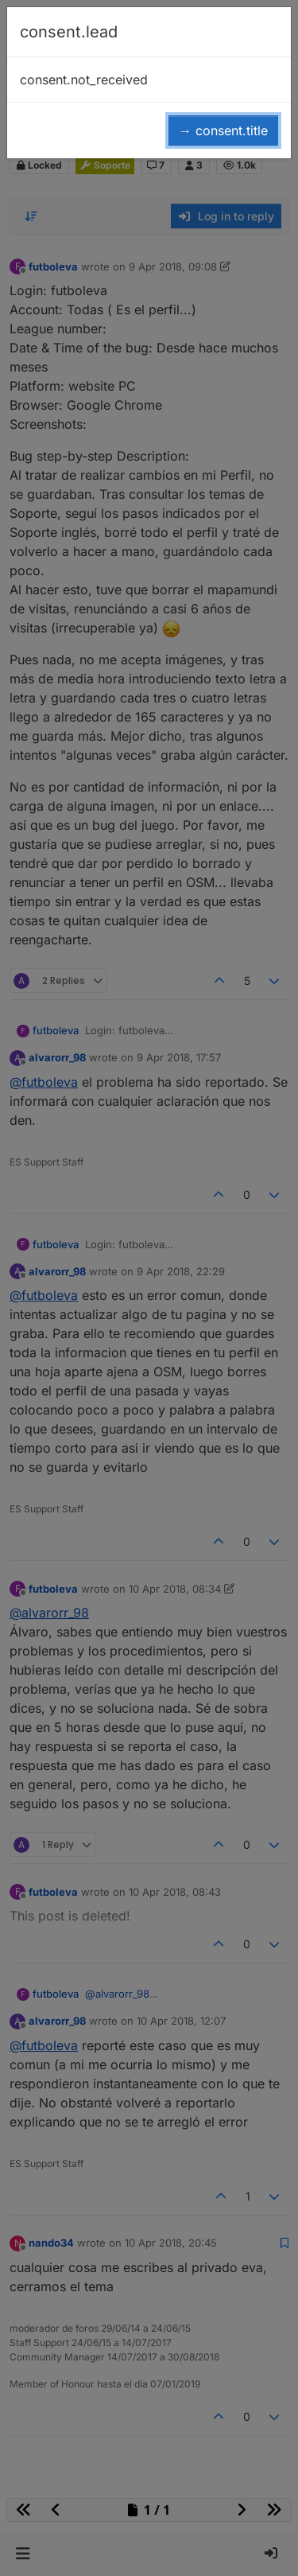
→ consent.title (223, 130)
